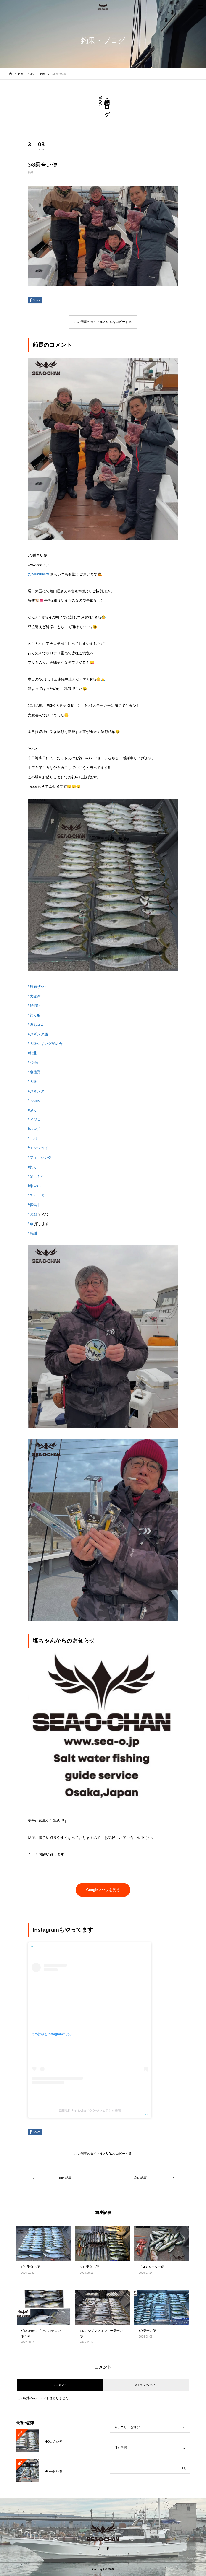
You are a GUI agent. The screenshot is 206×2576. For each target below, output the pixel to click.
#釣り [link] (32, 1167)
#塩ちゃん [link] (36, 1025)
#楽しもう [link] (36, 1176)
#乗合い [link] (34, 1186)
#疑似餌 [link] (34, 1006)
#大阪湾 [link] (34, 996)
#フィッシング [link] (40, 1157)
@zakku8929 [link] (38, 574)
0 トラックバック (145, 2385)
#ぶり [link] (32, 1110)
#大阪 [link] (32, 1081)
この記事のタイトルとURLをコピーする (103, 322)
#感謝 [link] (32, 1233)
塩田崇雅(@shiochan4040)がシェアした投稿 (89, 2110)
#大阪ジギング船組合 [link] (45, 1044)
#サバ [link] (32, 1138)
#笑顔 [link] (32, 1214)
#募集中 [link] (34, 1205)
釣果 (30, 172)
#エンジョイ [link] (38, 1148)
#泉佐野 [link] (34, 1072)
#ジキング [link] (36, 1091)
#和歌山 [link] (34, 1063)
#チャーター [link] (38, 1195)
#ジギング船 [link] (38, 1034)
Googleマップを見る (103, 1890)
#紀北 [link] (32, 1053)
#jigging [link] (34, 1100)
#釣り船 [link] (34, 1015)
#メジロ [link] (34, 1120)
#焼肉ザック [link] (38, 987)
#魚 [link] (30, 1224)
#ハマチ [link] (34, 1129)
